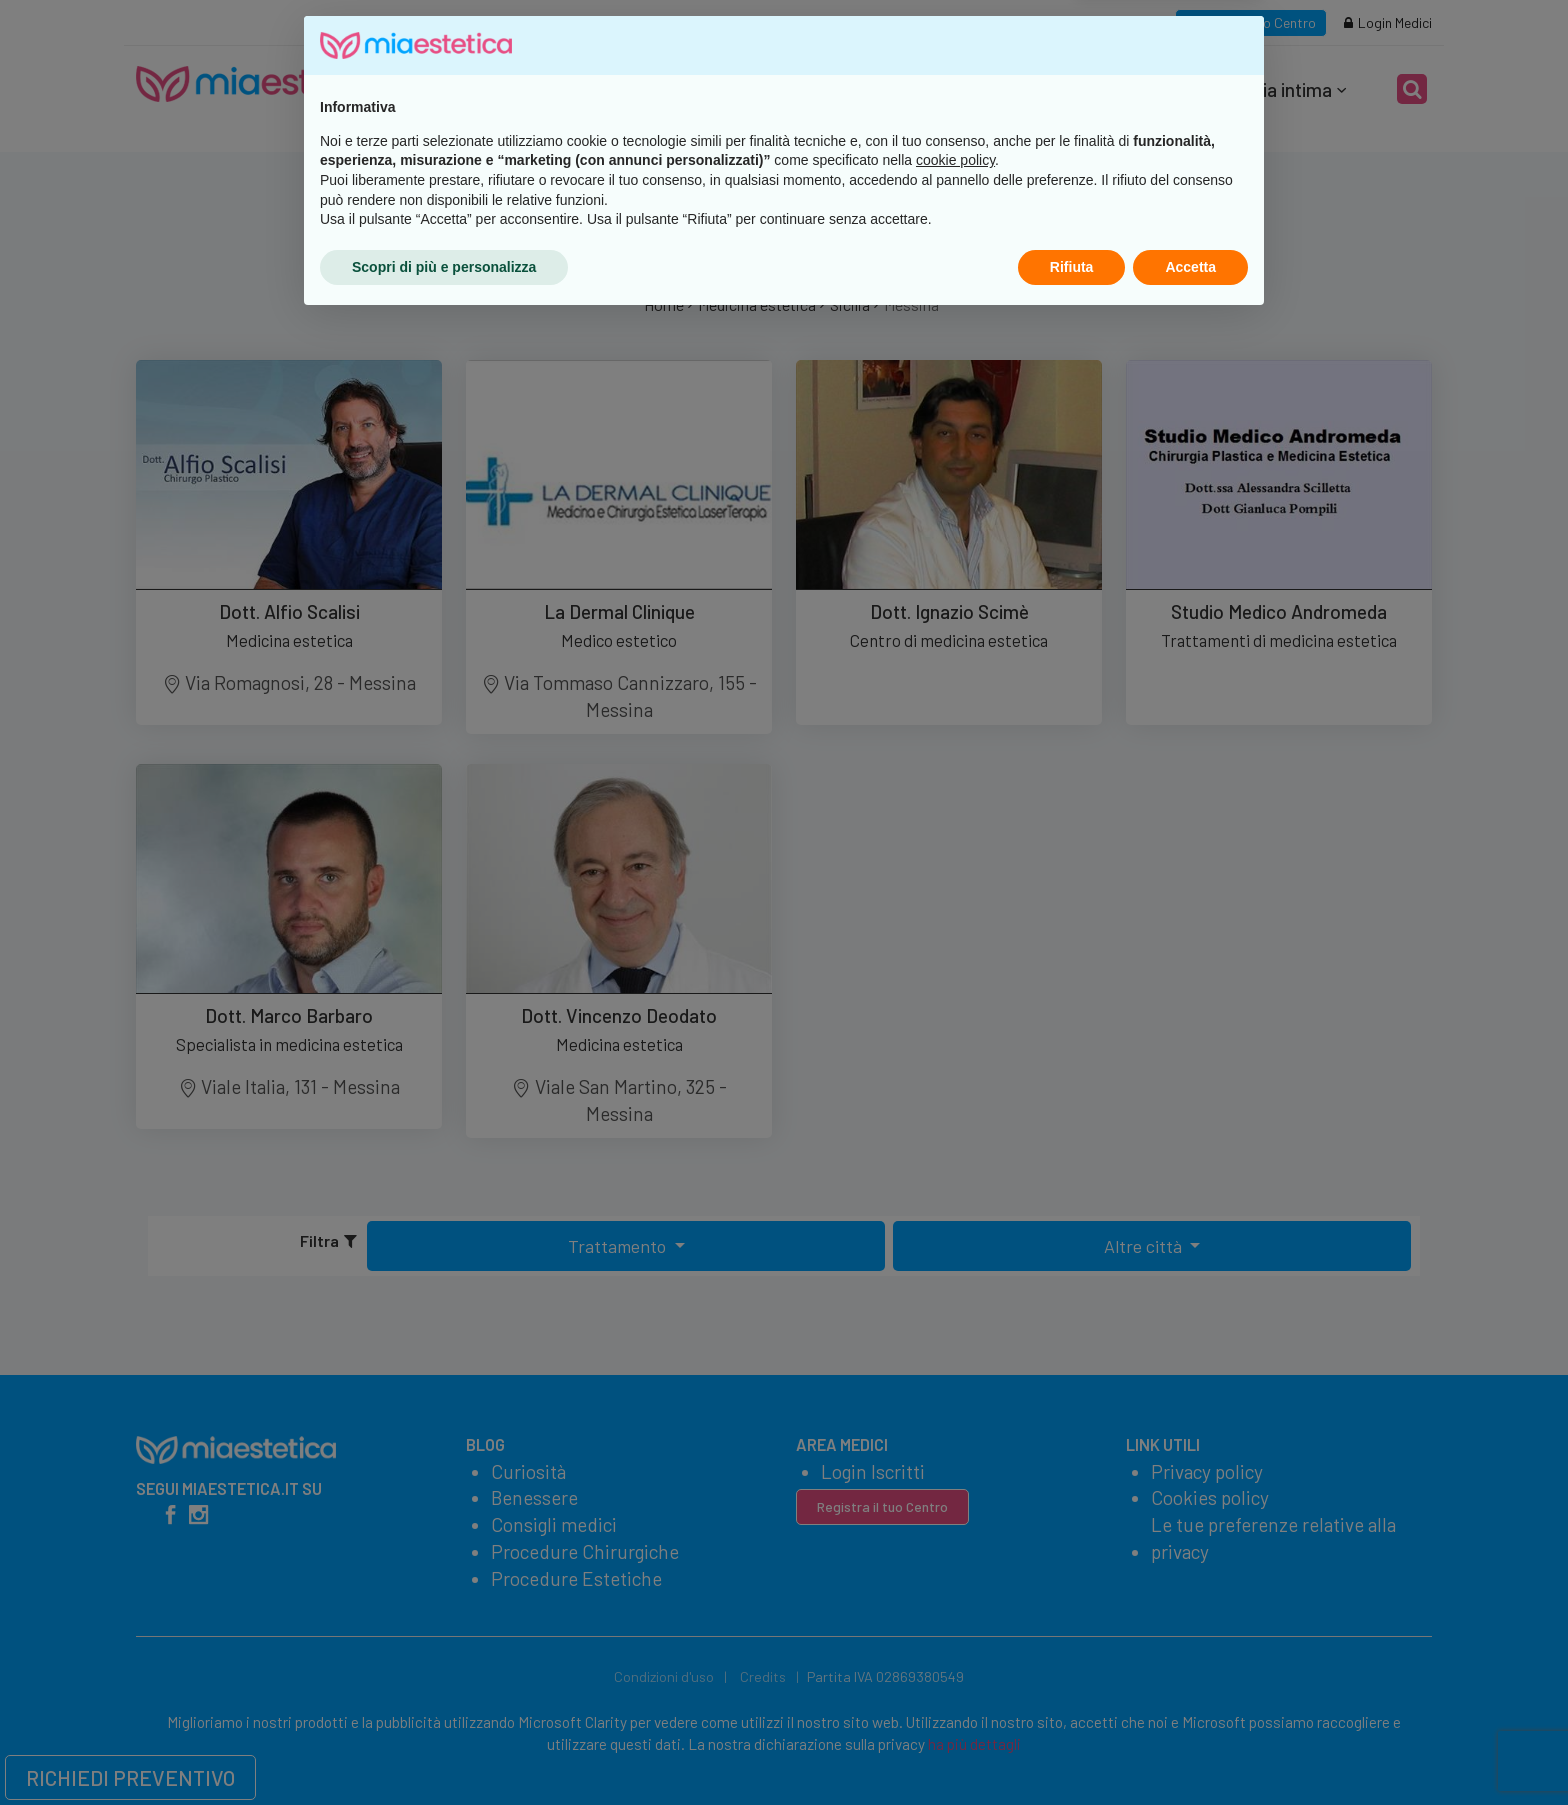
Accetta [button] (1190, 1750)
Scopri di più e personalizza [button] (444, 1750)
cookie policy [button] (955, 1644)
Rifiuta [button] (1072, 1750)
